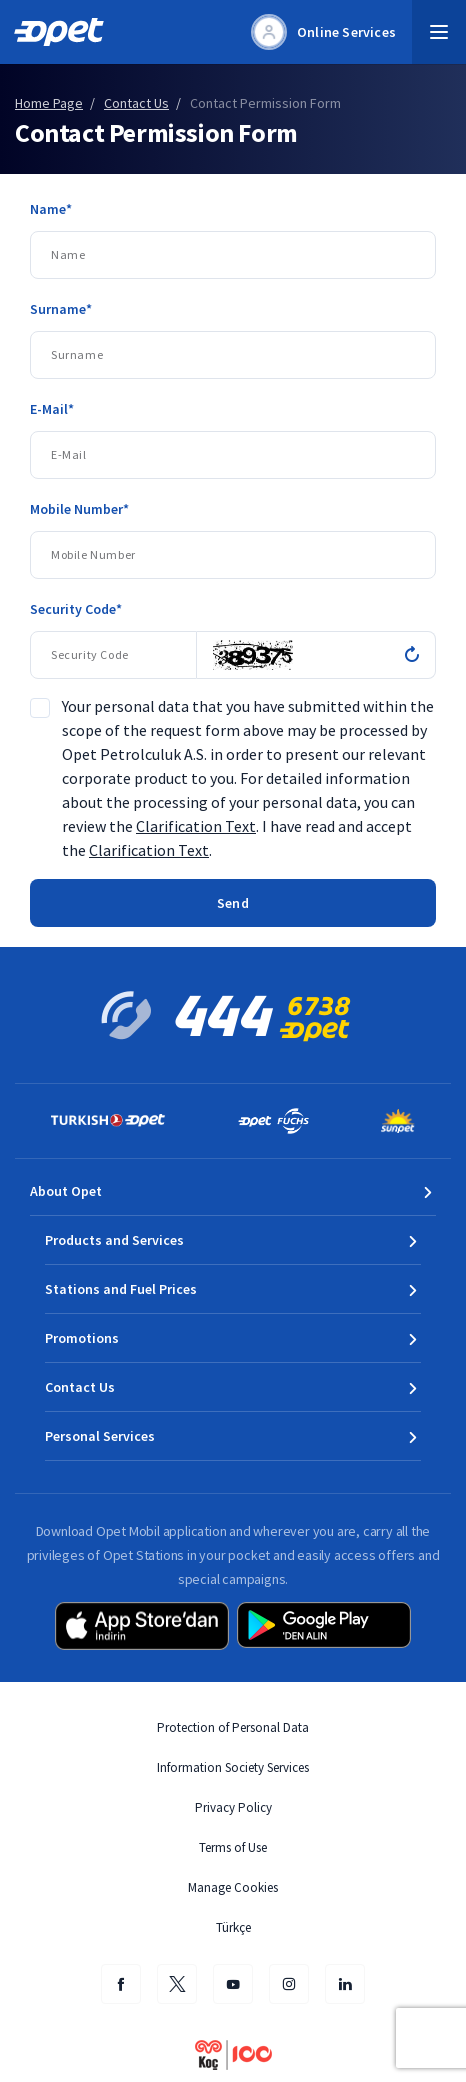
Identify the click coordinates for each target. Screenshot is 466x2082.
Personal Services (100, 1436)
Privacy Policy (233, 1807)
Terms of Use (233, 1847)
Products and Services (114, 1240)
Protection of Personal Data (233, 1727)
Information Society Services (233, 1767)
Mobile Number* (79, 509)
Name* (51, 209)
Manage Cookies (233, 1887)
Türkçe (233, 1927)
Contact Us (80, 1387)
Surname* (61, 309)
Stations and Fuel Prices (121, 1289)
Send (233, 903)
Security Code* (76, 609)
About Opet (66, 1191)
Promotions (82, 1338)
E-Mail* (52, 409)
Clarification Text (196, 826)
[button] (439, 32)
